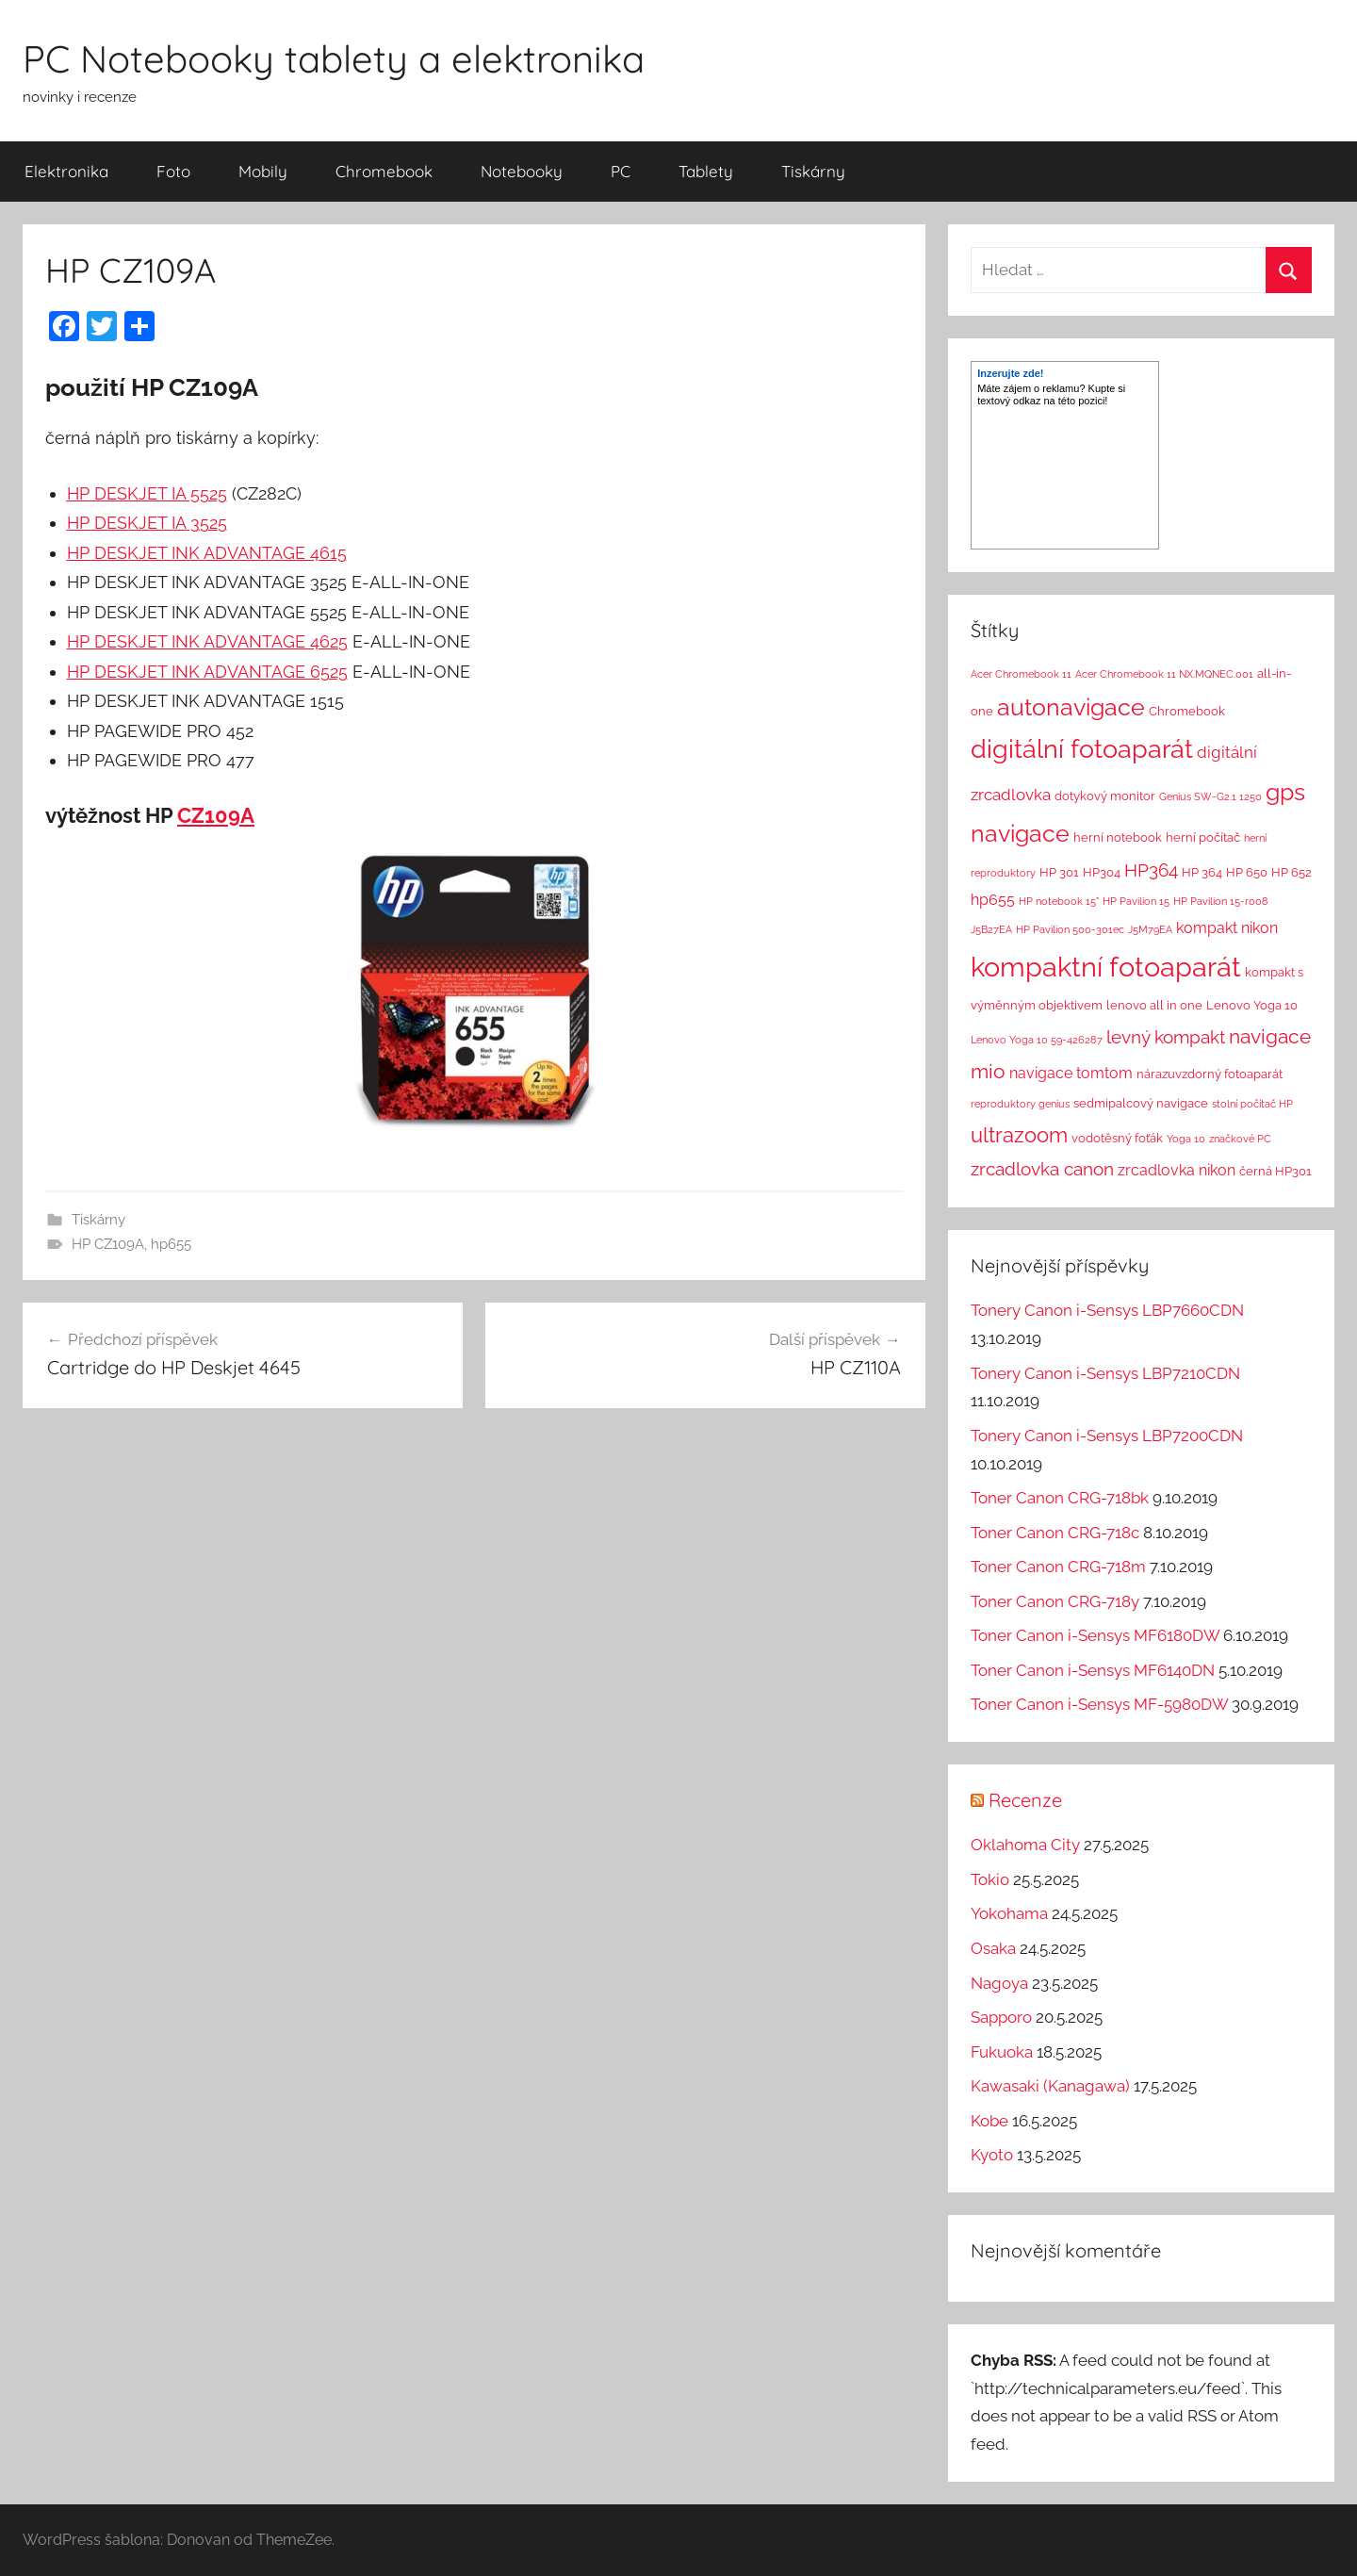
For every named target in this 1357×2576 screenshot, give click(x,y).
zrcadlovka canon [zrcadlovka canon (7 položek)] (1042, 1168)
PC (620, 171)
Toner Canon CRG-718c (1055, 1532)
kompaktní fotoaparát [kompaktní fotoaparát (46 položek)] (1106, 966)
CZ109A (215, 815)
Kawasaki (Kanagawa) (1050, 2085)
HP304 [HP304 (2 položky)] (1101, 872)
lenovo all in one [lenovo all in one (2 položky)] (1154, 1005)
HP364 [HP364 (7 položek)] (1151, 870)
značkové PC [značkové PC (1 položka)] (1240, 1138)
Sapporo (1001, 2017)
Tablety (705, 171)
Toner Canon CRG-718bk (1060, 1497)
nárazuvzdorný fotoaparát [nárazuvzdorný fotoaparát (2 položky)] (1209, 1074)
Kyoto (992, 2154)
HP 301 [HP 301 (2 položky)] (1059, 872)
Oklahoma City (1025, 1844)
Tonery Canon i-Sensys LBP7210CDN (1105, 1373)
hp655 (171, 1244)
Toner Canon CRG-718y (1055, 1601)
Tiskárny (813, 171)
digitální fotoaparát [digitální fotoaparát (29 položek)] (1082, 748)
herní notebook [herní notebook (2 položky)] (1117, 837)
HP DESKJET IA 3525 (147, 523)
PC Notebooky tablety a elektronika (334, 58)
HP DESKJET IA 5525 (147, 493)
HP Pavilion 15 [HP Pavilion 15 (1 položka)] (1136, 901)
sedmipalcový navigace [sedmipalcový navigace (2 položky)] (1140, 1103)
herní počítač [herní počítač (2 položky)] (1203, 837)
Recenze (1025, 1800)
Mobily (262, 171)
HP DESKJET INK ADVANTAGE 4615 (207, 553)
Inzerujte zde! (1010, 373)
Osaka (993, 1948)
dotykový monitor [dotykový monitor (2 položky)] (1105, 796)
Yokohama (1009, 1913)
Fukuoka (1002, 2052)
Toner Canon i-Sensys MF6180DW (1095, 1635)
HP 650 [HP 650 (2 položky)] (1246, 872)
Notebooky (522, 171)
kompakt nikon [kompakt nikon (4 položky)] (1227, 928)
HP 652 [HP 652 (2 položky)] (1291, 872)
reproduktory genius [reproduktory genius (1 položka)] (1020, 1103)
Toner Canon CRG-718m (1058, 1566)
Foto (173, 171)
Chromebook (384, 171)
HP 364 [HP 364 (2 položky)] (1202, 872)
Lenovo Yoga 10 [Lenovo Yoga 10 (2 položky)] (1252, 1005)
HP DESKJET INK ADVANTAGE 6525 (207, 671)
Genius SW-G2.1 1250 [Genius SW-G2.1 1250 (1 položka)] (1210, 796)
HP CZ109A (108, 1244)
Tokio (990, 1879)
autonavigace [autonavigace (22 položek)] (1071, 707)
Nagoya (999, 1983)
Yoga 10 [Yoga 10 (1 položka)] (1186, 1138)
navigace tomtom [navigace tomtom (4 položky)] (1071, 1073)
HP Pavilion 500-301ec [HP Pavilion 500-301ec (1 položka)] (1070, 929)
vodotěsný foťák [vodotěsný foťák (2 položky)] (1117, 1138)
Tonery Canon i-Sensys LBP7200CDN (1107, 1435)
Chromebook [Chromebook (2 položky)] (1187, 711)
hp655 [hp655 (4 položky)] (993, 900)
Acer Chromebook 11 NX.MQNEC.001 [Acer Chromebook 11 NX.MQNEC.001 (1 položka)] (1164, 674)
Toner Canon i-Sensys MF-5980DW (1099, 1704)
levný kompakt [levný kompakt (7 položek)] (1165, 1036)
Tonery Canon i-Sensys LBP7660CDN (1107, 1310)
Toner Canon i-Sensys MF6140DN (1093, 1670)
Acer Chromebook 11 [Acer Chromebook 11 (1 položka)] (1021, 674)
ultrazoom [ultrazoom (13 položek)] (1019, 1135)
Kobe (989, 2120)
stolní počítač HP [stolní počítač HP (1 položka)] (1252, 1103)
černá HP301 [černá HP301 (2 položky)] (1275, 1171)
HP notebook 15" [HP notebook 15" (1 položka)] (1059, 901)
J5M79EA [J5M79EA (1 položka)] (1150, 929)
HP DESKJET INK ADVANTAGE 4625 (207, 641)
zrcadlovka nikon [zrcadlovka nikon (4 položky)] (1176, 1170)
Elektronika (66, 171)
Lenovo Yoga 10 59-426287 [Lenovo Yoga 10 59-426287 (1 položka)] (1037, 1039)
